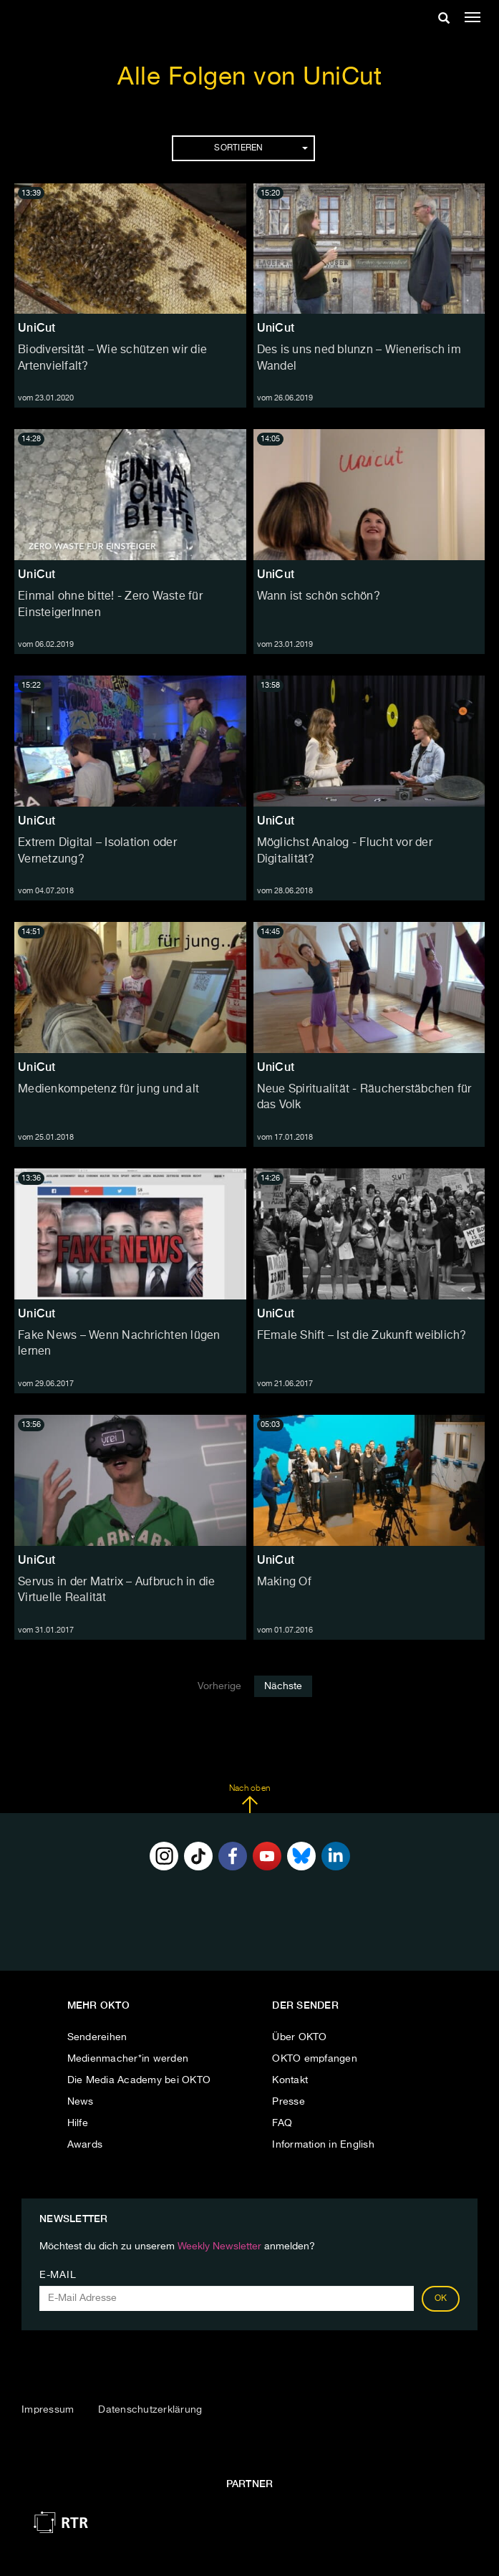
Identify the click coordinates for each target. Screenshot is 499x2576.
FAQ (282, 2123)
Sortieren (260, 148)
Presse (288, 2102)
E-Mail (57, 2275)
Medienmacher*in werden (128, 2059)
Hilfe (77, 2123)
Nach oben (249, 1798)
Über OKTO (299, 2037)
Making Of (284, 1582)
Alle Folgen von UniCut (249, 77)
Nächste (283, 1686)
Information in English (323, 2145)
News (80, 2102)
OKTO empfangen (314, 2059)
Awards (85, 2145)
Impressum (47, 2410)
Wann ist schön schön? (318, 596)
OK (441, 2298)
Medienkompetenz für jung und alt (108, 1089)
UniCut (37, 328)
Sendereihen (97, 2037)
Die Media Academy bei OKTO (139, 2080)
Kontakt (290, 2080)
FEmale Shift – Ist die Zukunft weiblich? (362, 1336)
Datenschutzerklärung (150, 2410)
